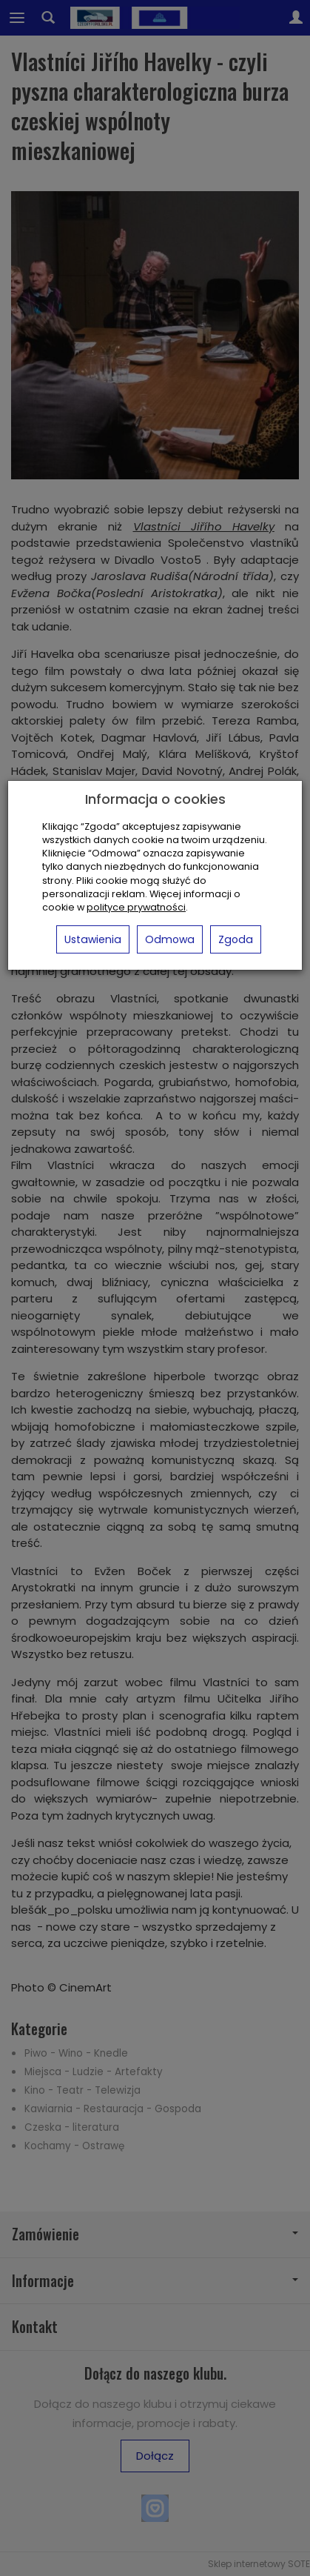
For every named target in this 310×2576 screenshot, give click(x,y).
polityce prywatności (136, 907)
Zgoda (235, 939)
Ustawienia (92, 939)
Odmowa (170, 939)
